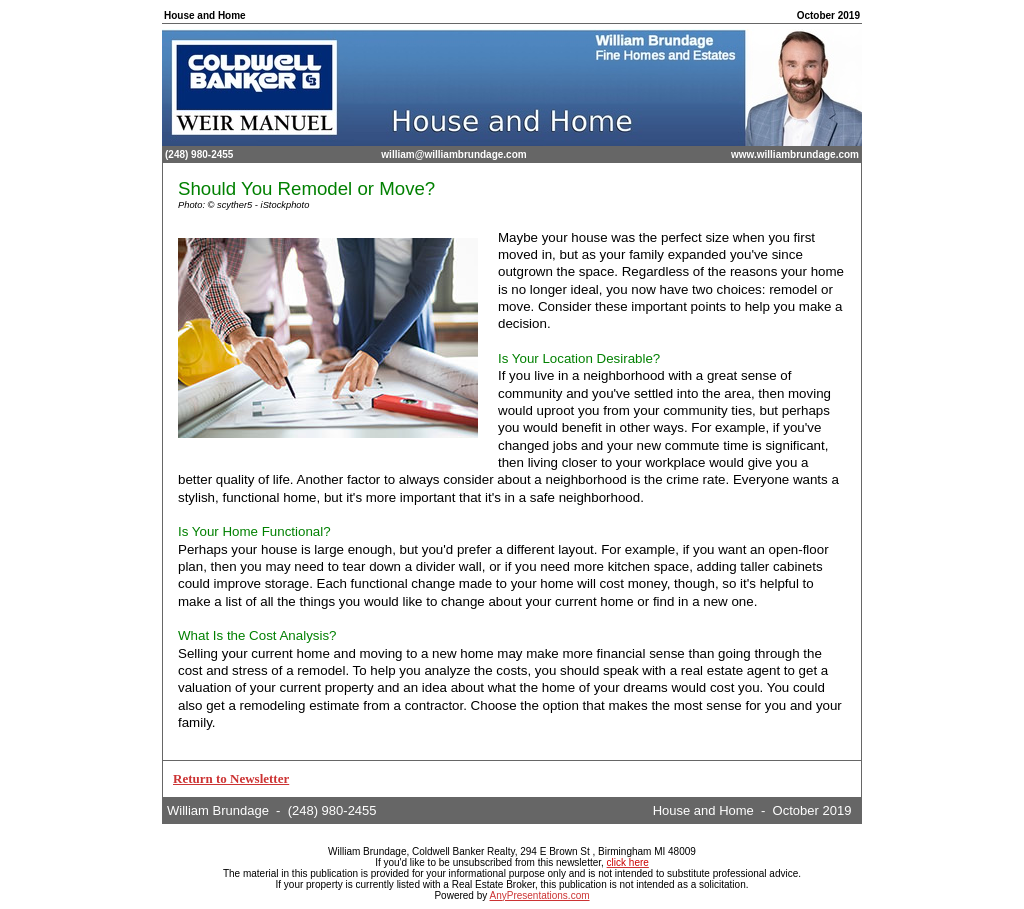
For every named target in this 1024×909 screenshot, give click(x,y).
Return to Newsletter (231, 778)
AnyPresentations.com (539, 895)
